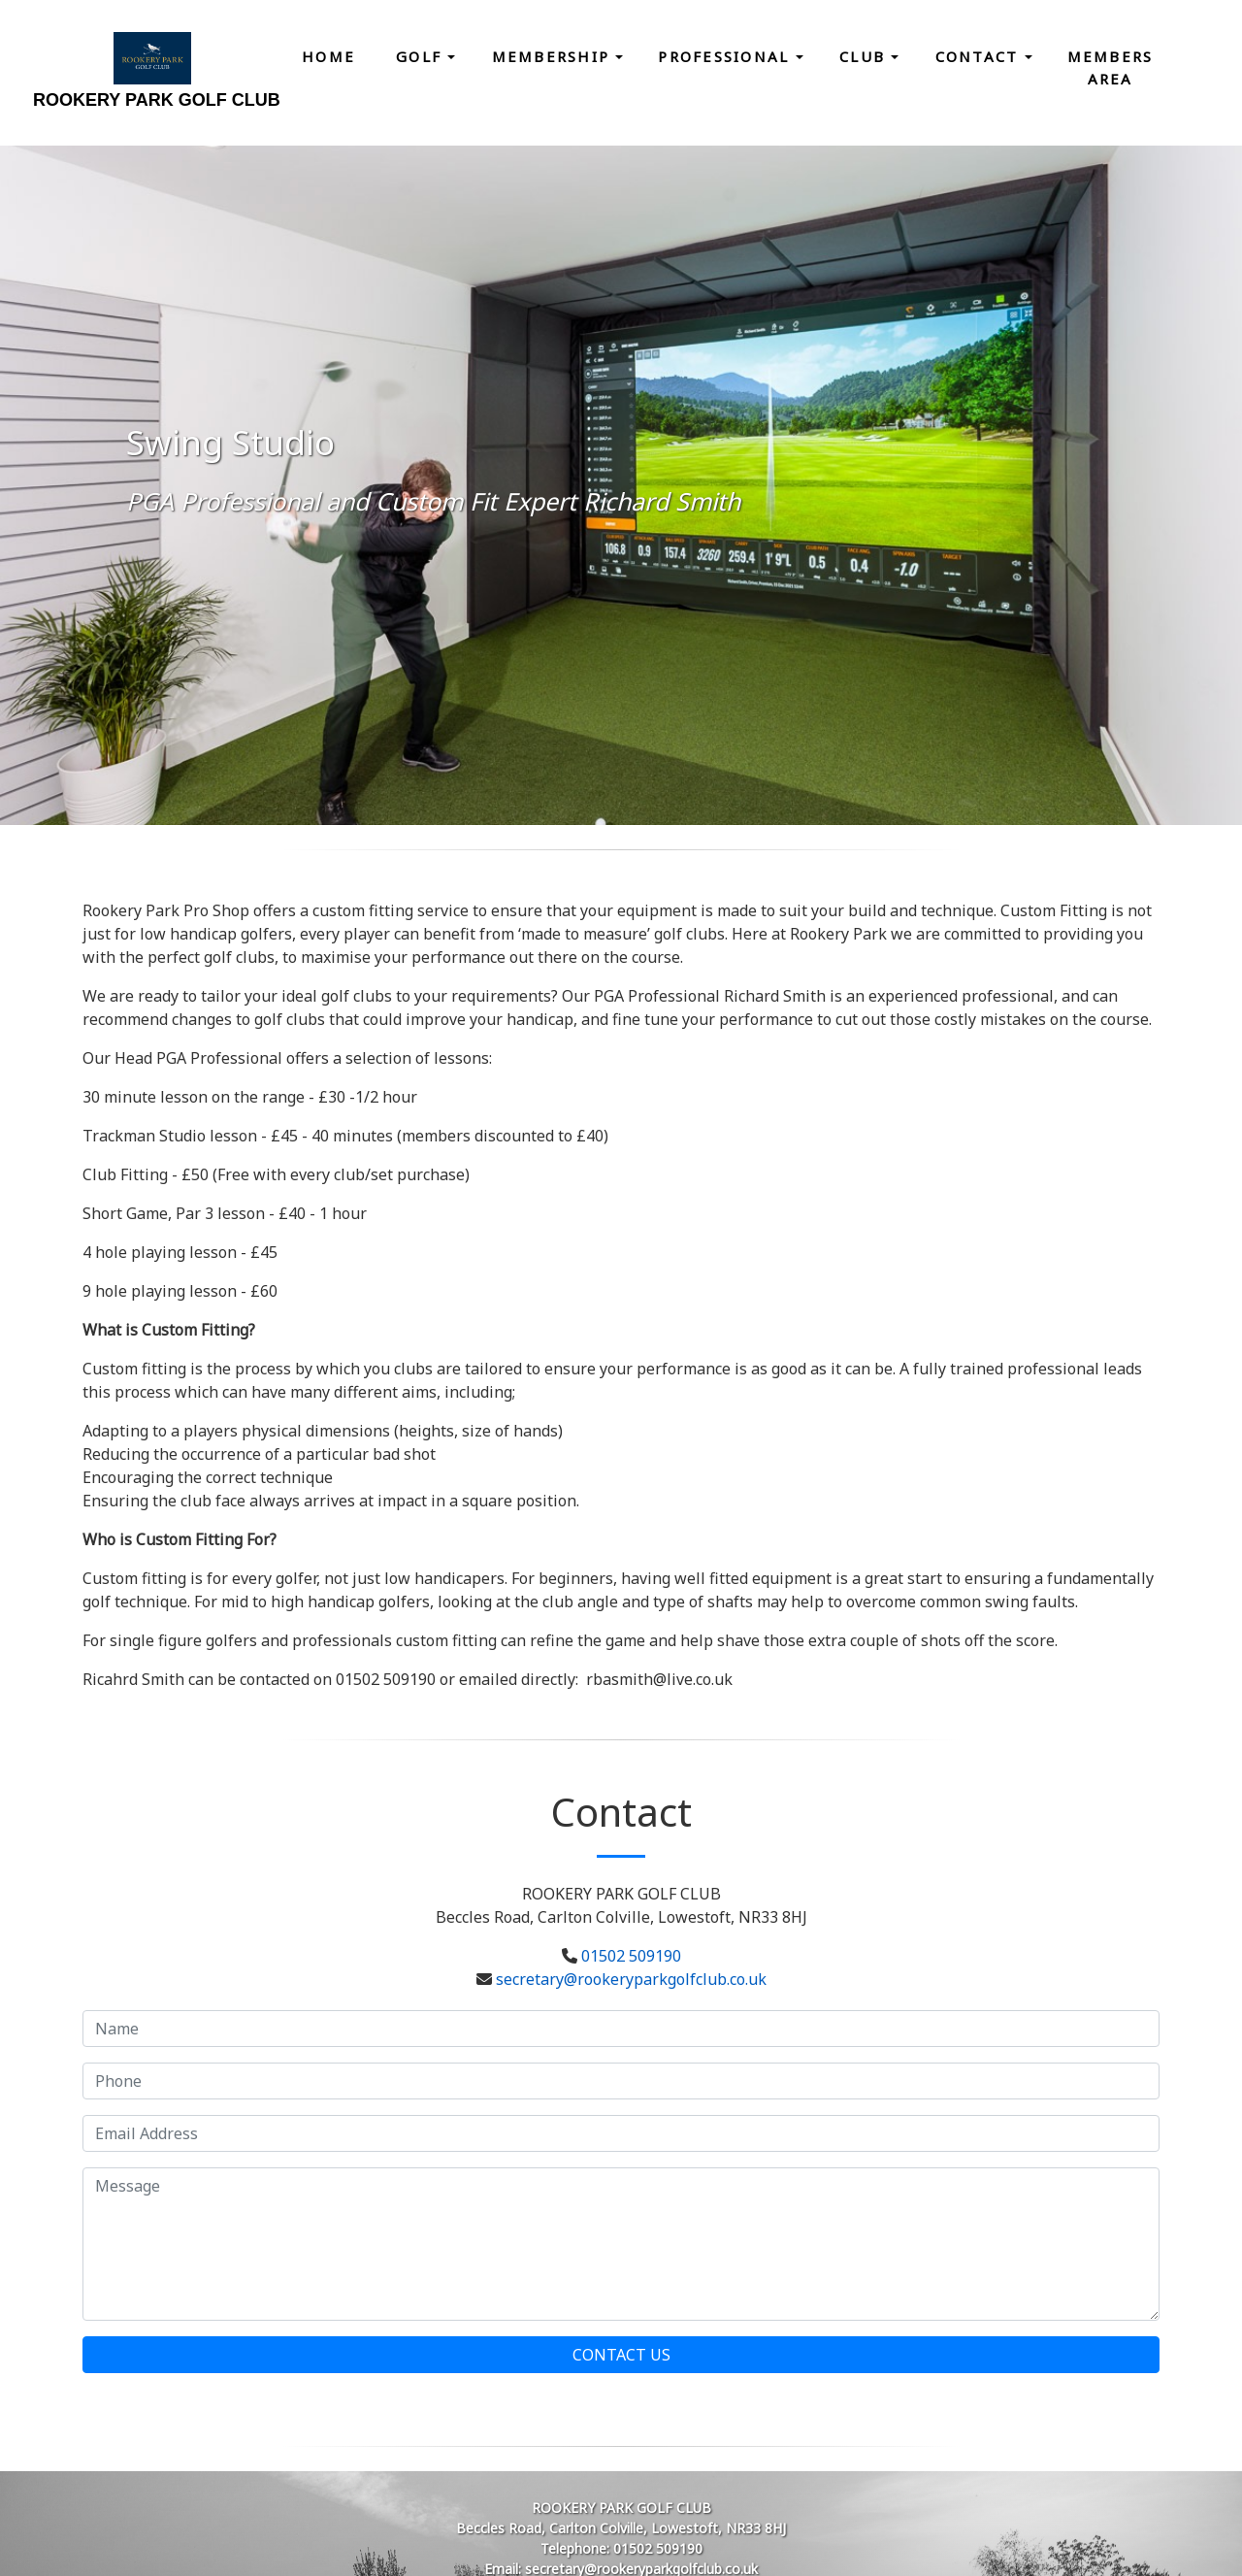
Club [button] (865, 56)
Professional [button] (726, 56)
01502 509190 (631, 1955)
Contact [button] (980, 56)
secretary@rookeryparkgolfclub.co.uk (631, 1979)
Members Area (1110, 67)
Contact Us (621, 2354)
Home (328, 56)
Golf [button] (421, 56)
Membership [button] (554, 56)
